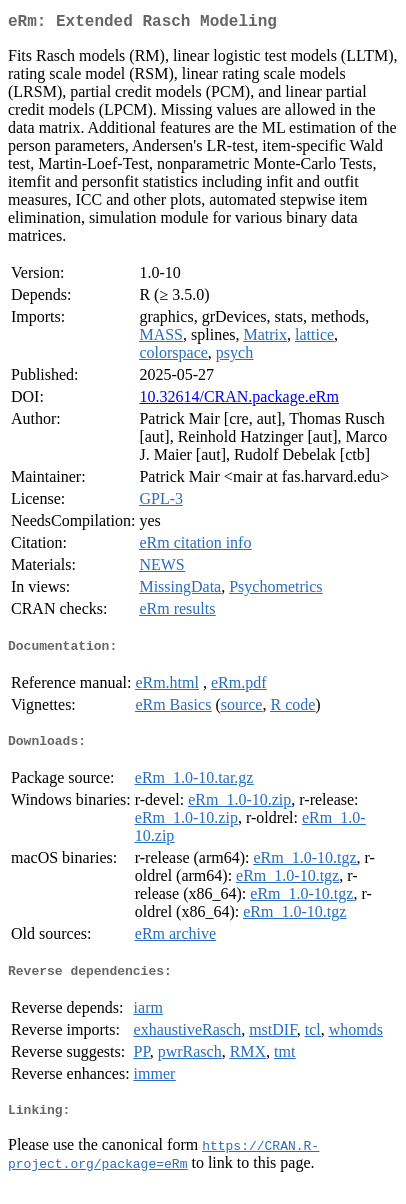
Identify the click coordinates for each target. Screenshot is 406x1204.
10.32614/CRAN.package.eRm (239, 400)
